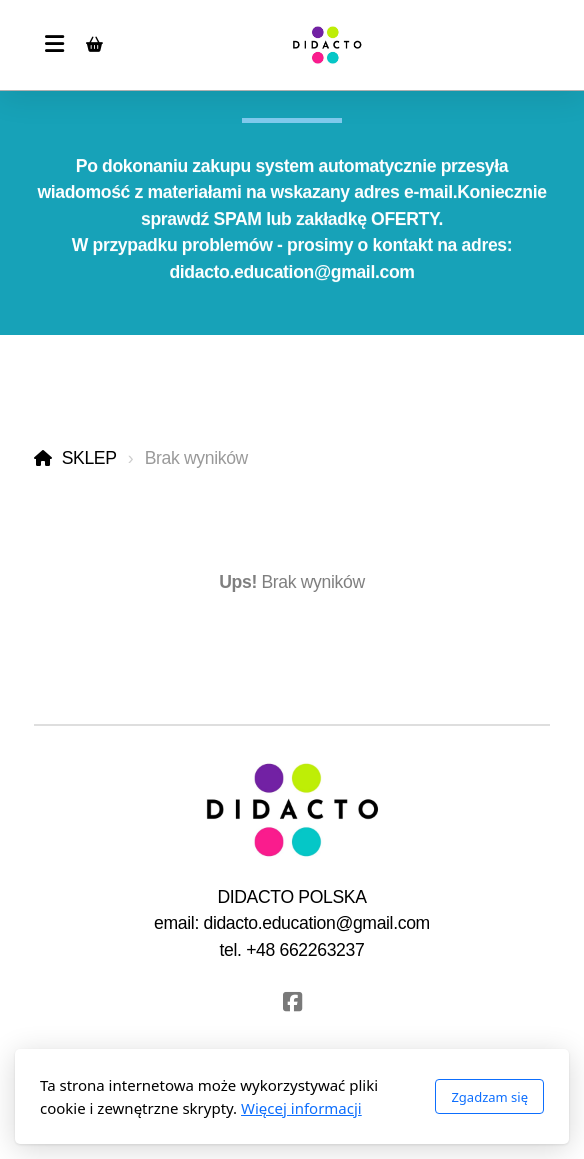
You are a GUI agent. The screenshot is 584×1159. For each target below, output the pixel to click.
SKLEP (89, 458)
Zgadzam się (489, 1097)
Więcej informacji (301, 1108)
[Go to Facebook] (292, 1002)
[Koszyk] (94, 45)
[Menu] (54, 45)
